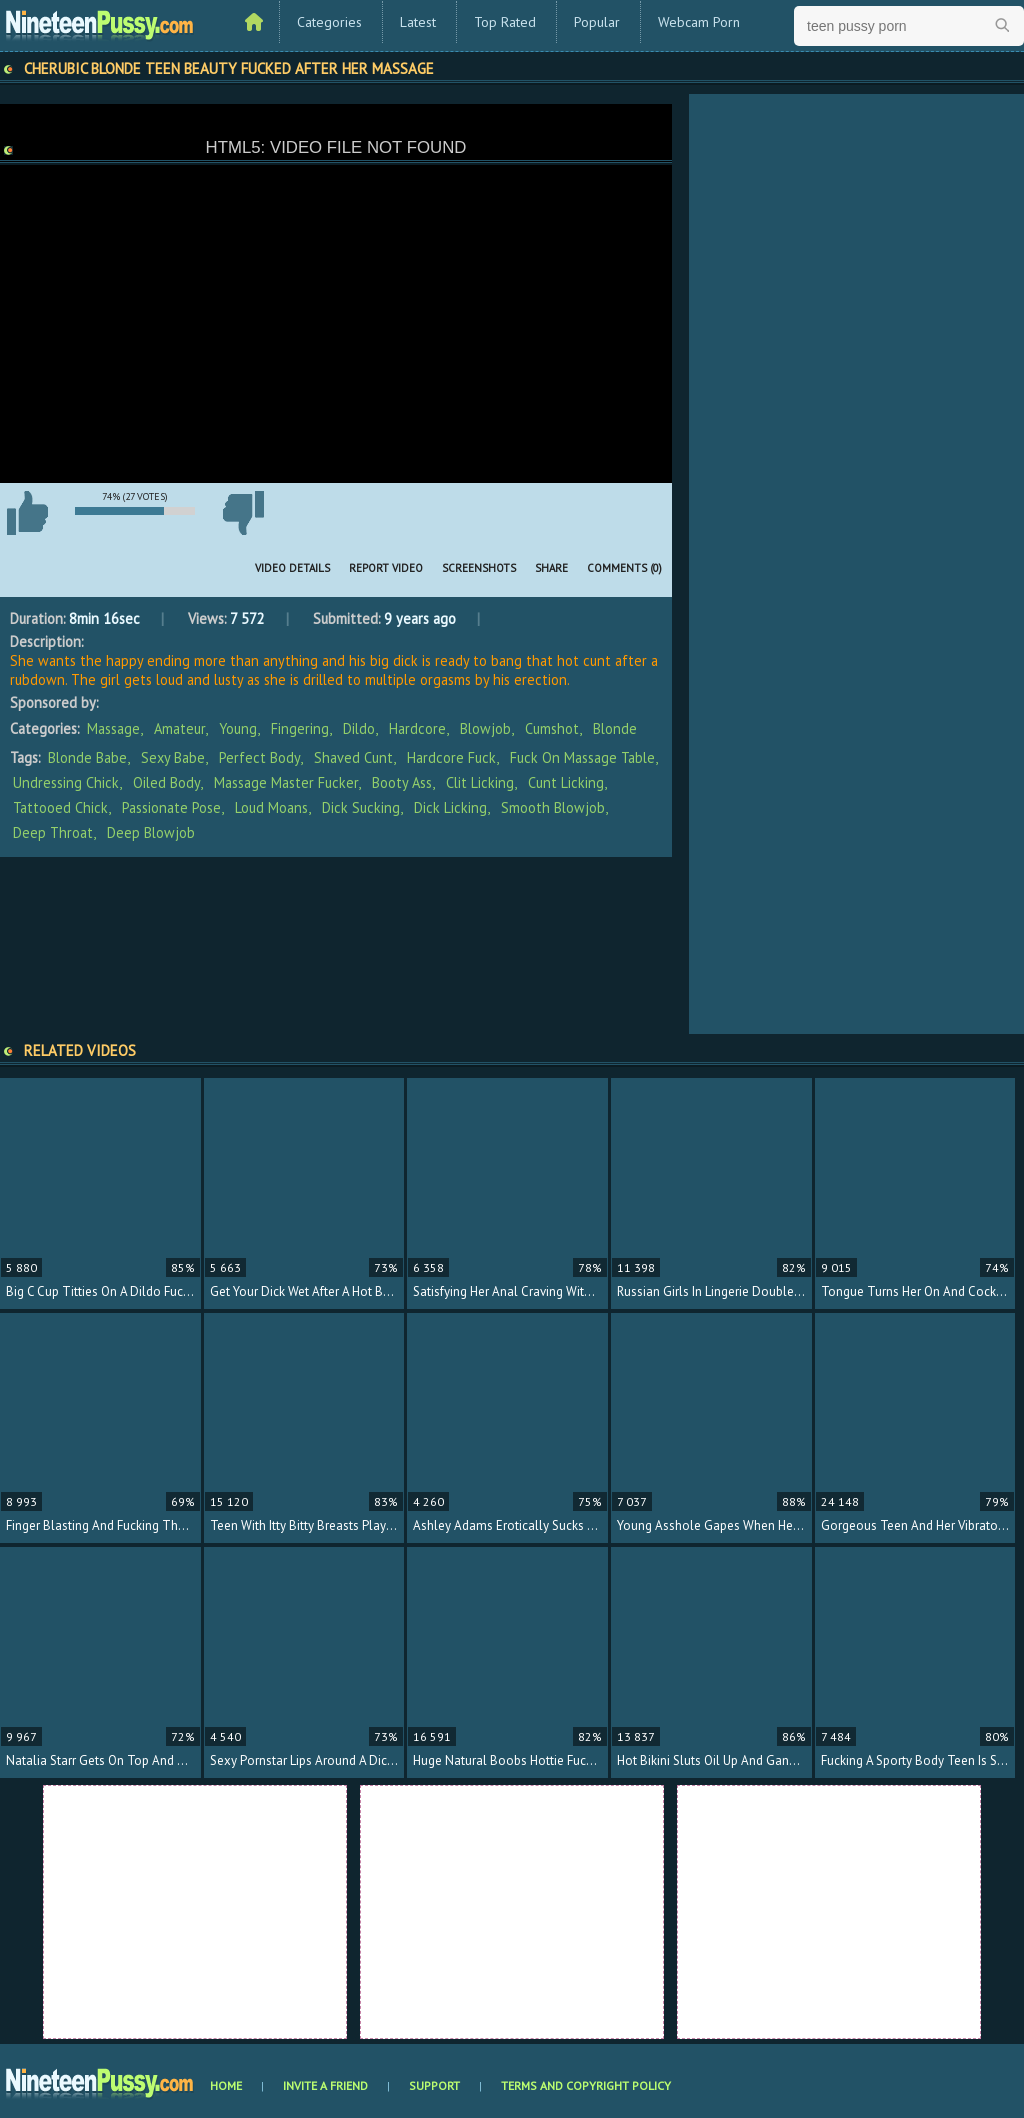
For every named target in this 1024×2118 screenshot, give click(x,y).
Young (238, 728)
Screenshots (479, 568)
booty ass (402, 782)
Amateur (179, 728)
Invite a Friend (325, 2085)
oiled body (166, 782)
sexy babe (173, 757)
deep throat (53, 832)
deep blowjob (151, 832)
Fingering (300, 728)
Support (434, 2085)
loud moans (271, 807)
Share (551, 568)
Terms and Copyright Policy (586, 2085)
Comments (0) (624, 568)
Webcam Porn (699, 22)
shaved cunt (353, 757)
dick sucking (361, 807)
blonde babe (87, 757)
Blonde (615, 728)
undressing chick (66, 782)
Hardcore (417, 728)
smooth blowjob (553, 807)
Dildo (359, 728)
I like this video (27, 513)
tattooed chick (60, 807)
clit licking (480, 782)
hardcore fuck (451, 757)
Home (226, 2085)
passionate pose (171, 807)
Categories (329, 22)
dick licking (450, 807)
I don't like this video (243, 513)
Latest (418, 22)
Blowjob (485, 728)
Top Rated (505, 22)
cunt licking (566, 782)
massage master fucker (286, 782)
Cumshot (552, 728)
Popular (597, 22)
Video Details (292, 568)
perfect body (259, 757)
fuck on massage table (582, 757)
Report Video (386, 568)
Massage (113, 728)
